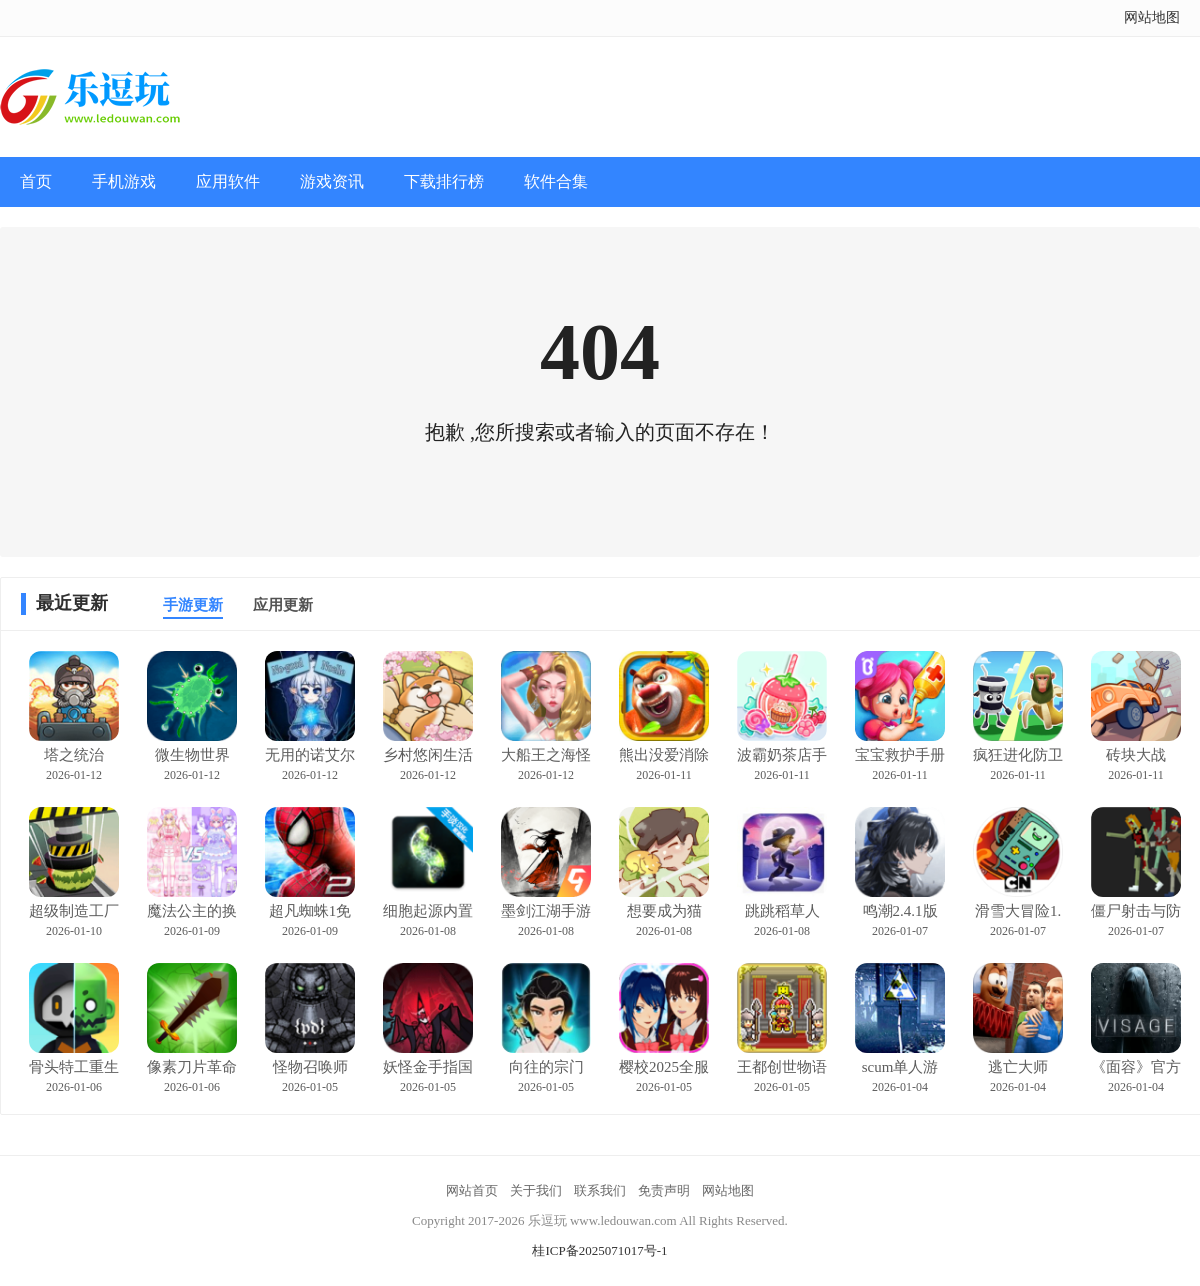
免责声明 (664, 1190)
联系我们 (600, 1190)
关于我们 (536, 1190)
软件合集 (556, 181)
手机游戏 (124, 181)
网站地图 (1152, 17)
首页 (36, 181)
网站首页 (472, 1190)
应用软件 (228, 181)
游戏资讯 (332, 181)
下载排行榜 (444, 181)
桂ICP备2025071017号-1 (599, 1250)
